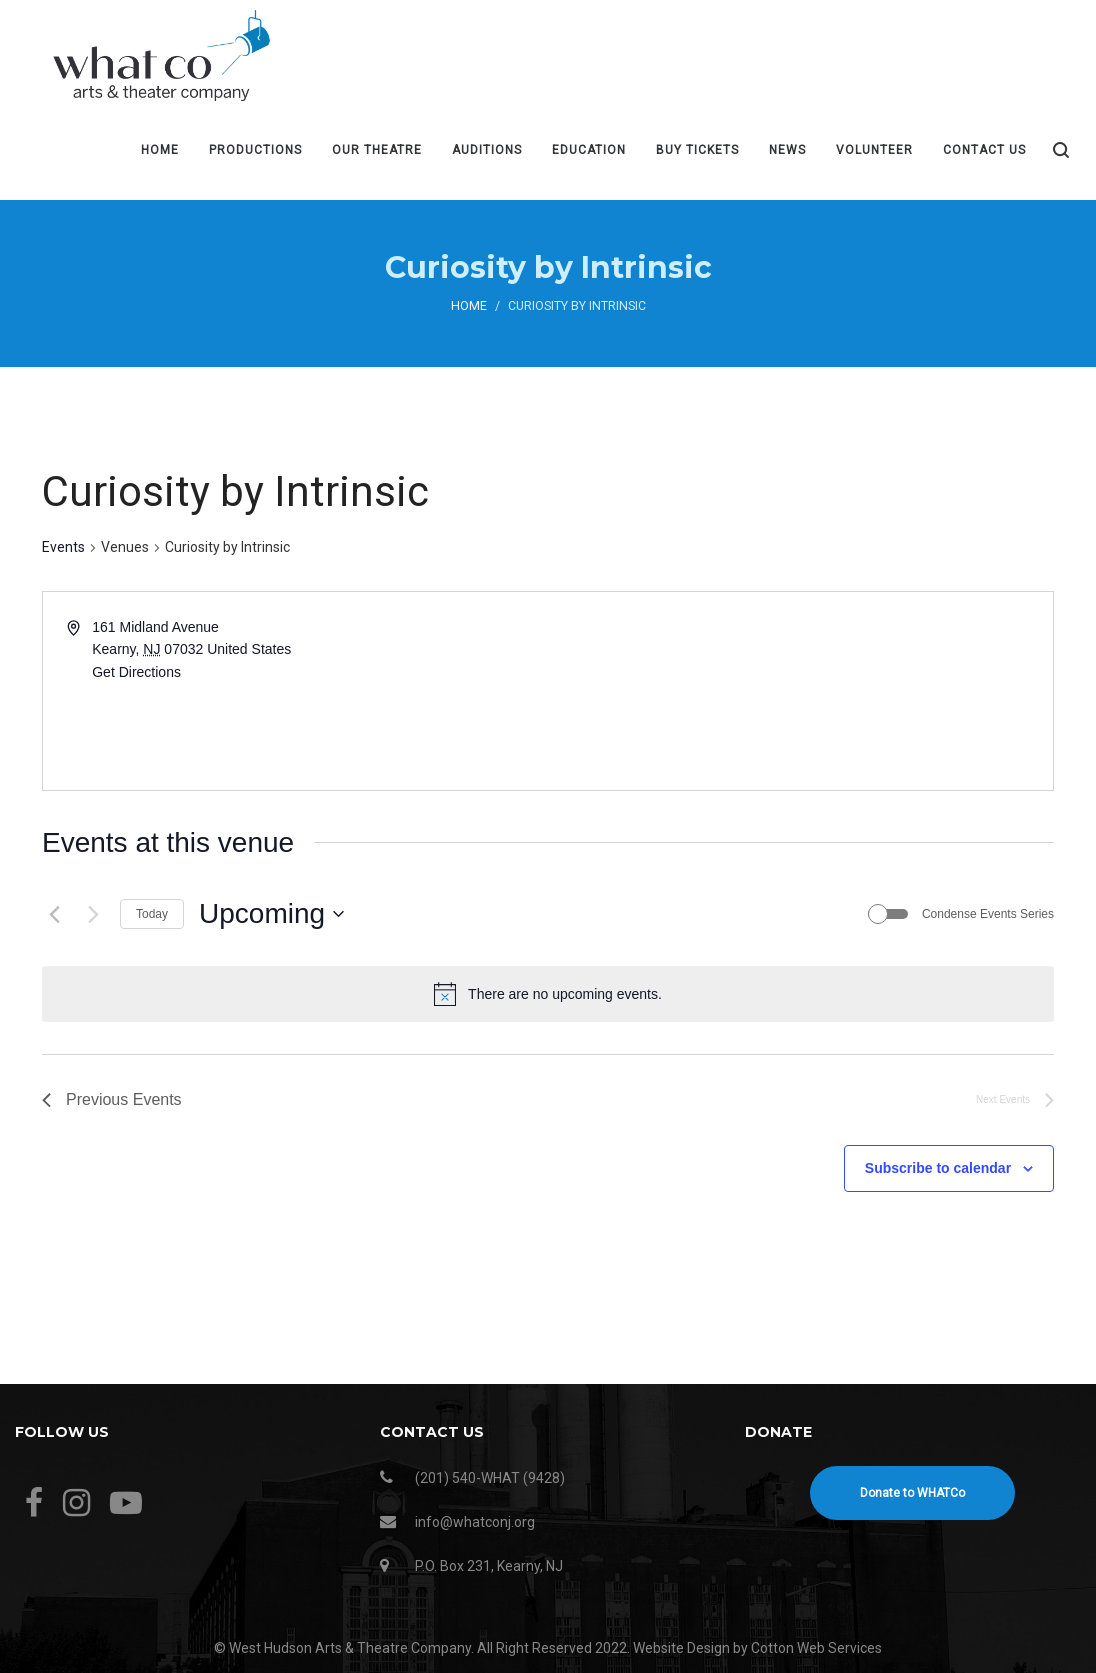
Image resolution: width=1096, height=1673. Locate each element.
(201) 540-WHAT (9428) (490, 1478)
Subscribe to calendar (938, 1168)
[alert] (548, 994)
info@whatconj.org (475, 1522)
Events (63, 547)
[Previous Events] (54, 914)
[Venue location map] (799, 691)
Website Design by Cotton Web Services (757, 1648)
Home (469, 306)
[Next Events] (93, 914)
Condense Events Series (988, 914)
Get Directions (136, 672)
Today (152, 914)
